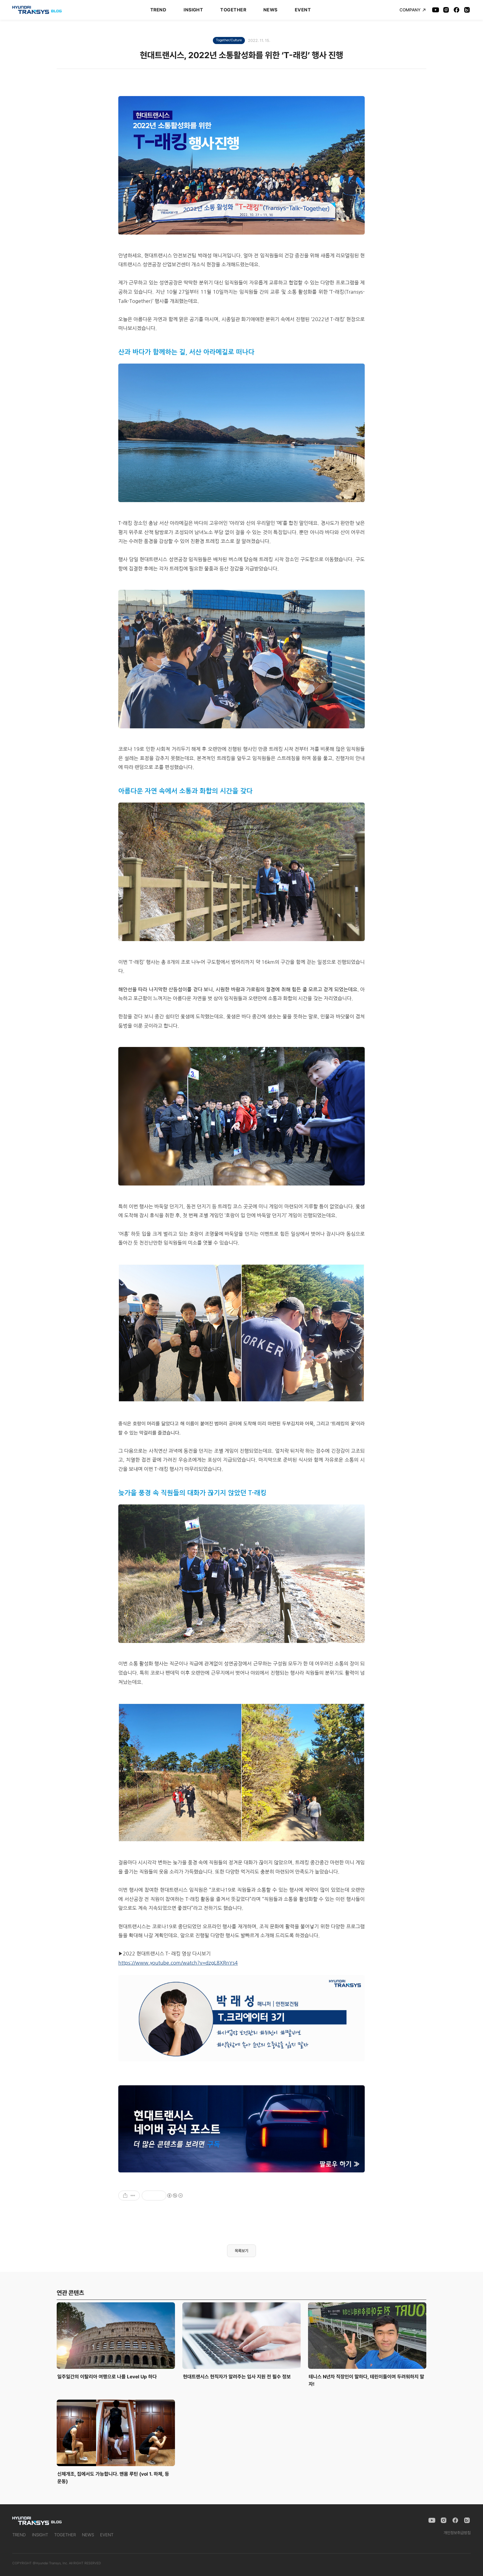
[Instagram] (446, 10)
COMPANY (413, 9)
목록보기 (241, 2250)
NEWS (270, 10)
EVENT (303, 10)
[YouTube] (435, 10)
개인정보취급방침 (457, 2532)
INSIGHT (193, 10)
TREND (158, 10)
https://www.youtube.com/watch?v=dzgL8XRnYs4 (178, 1962)
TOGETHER (233, 10)
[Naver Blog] (467, 10)
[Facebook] (456, 10)
